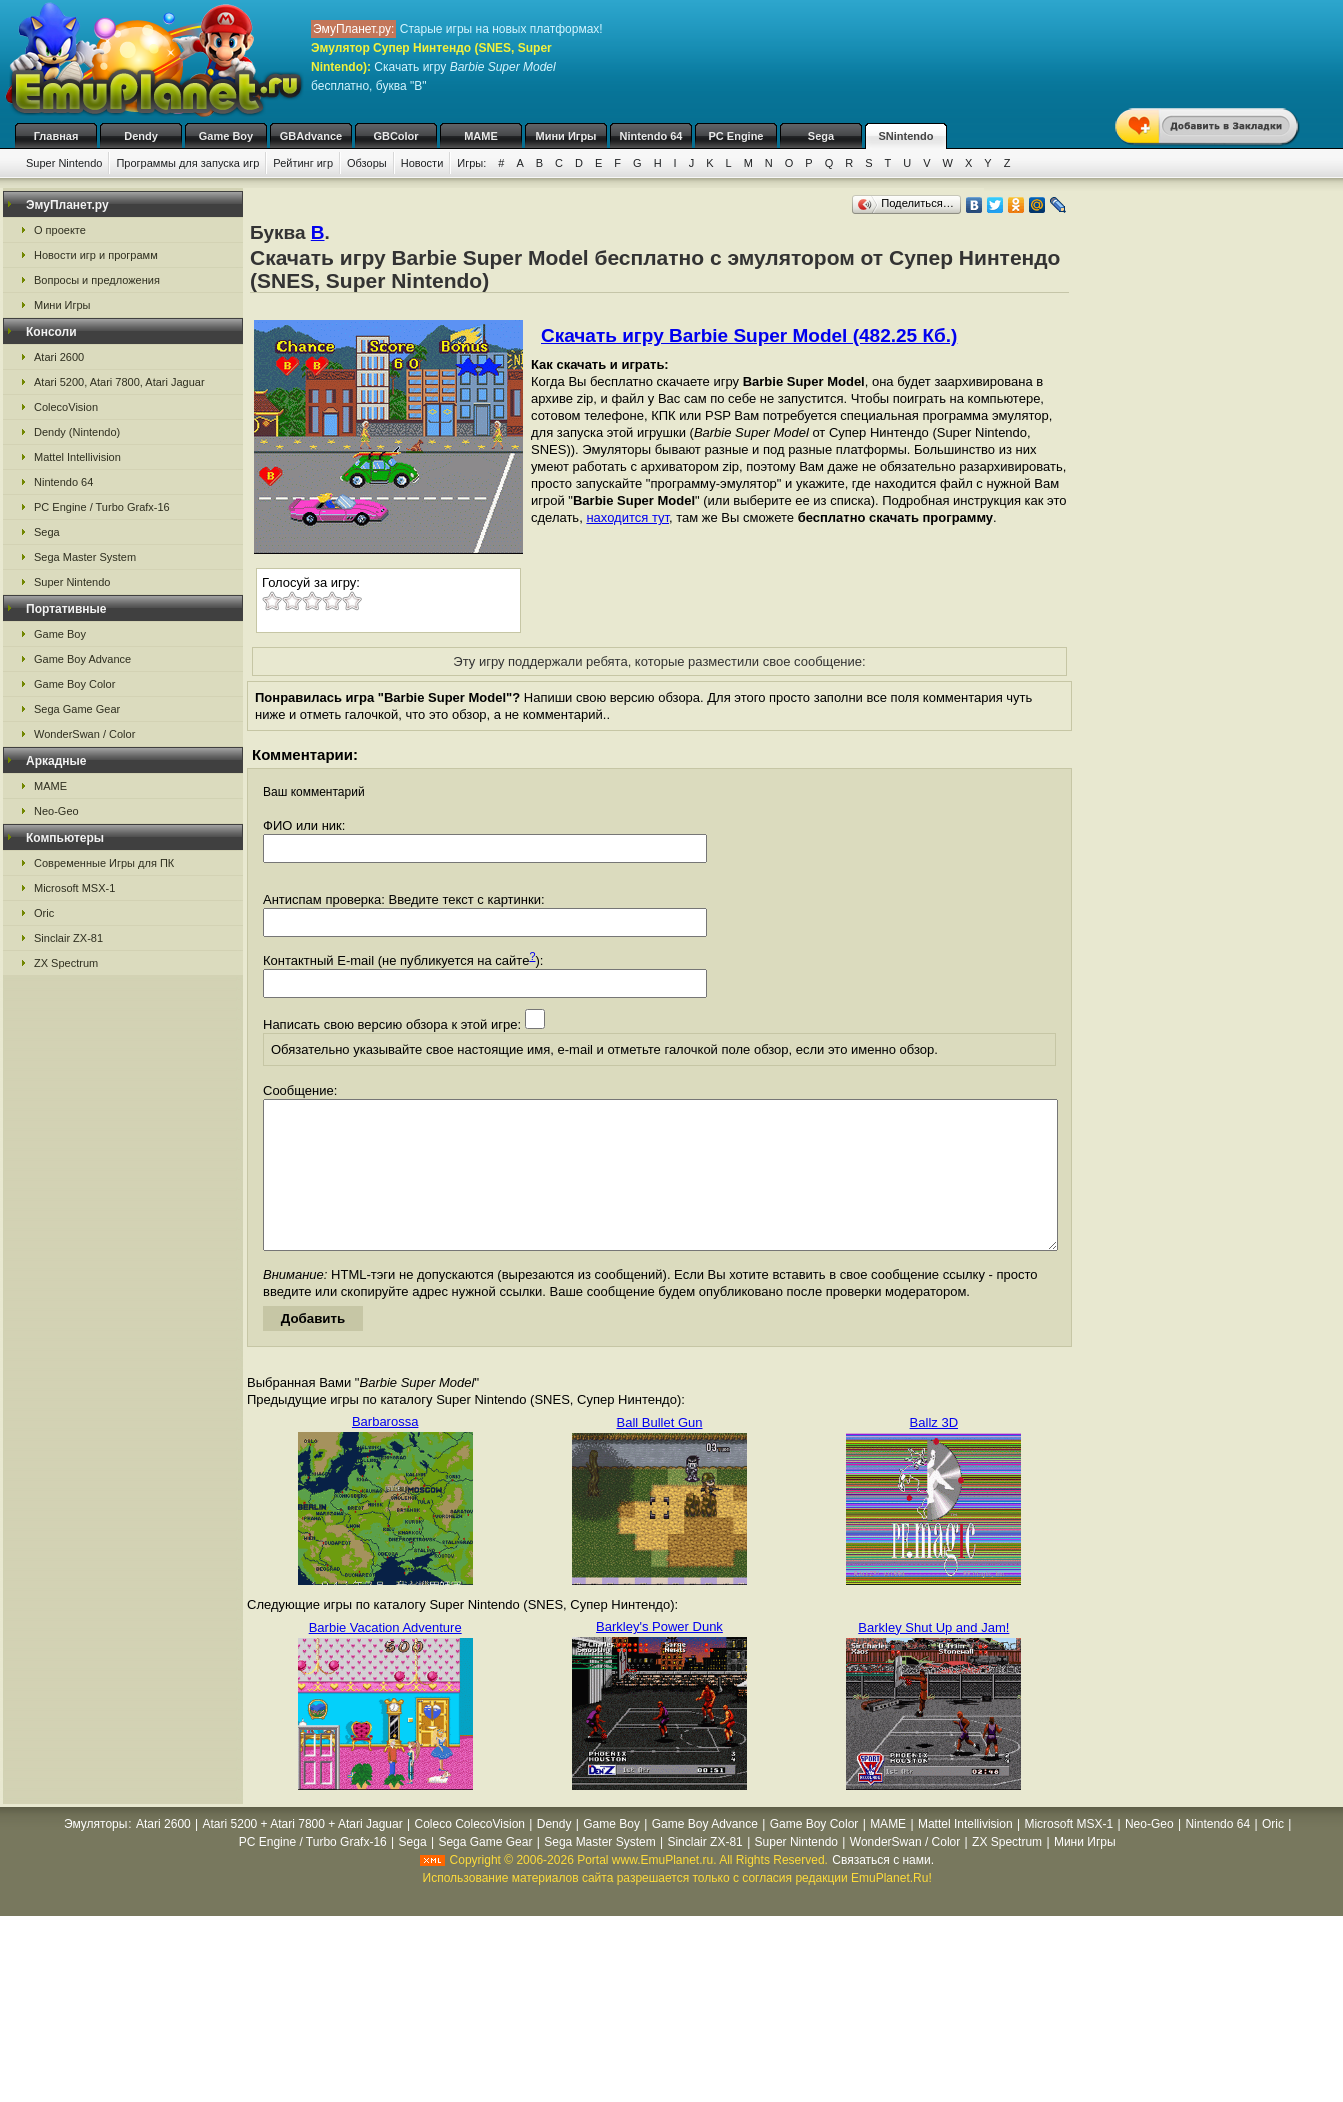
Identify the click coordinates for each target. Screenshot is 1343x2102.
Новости (422, 163)
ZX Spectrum (66, 963)
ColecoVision (66, 407)
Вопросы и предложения (97, 280)
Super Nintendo (64, 163)
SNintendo (906, 136)
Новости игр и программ (96, 255)
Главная (56, 136)
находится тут (627, 517)
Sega (821, 136)
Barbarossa (385, 1451)
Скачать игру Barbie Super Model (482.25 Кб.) (749, 335)
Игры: (471, 163)
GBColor (395, 136)
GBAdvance (311, 136)
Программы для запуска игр (187, 163)
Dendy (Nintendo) (77, 432)
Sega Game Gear (77, 709)
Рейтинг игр (303, 163)
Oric (44, 913)
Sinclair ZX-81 (68, 938)
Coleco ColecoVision (469, 1854)
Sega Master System (85, 557)
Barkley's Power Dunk (659, 1656)
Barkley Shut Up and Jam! (933, 1657)
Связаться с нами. (883, 1890)
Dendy (141, 136)
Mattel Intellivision (77, 457)
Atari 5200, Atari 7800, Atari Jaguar (119, 382)
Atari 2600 (59, 357)
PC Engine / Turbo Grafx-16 (102, 507)
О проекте (60, 230)
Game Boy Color (74, 684)
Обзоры (367, 163)
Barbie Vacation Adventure (385, 1657)
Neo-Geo (56, 811)
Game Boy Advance (82, 659)
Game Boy (226, 136)
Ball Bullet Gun (659, 1452)
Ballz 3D (934, 1452)
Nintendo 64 (651, 136)
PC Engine (735, 136)
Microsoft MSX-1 (74, 888)
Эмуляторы (95, 1854)
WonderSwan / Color (84, 734)
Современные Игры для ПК (104, 863)
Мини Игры (566, 136)
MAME (481, 136)
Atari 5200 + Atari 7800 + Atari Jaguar (303, 1854)
